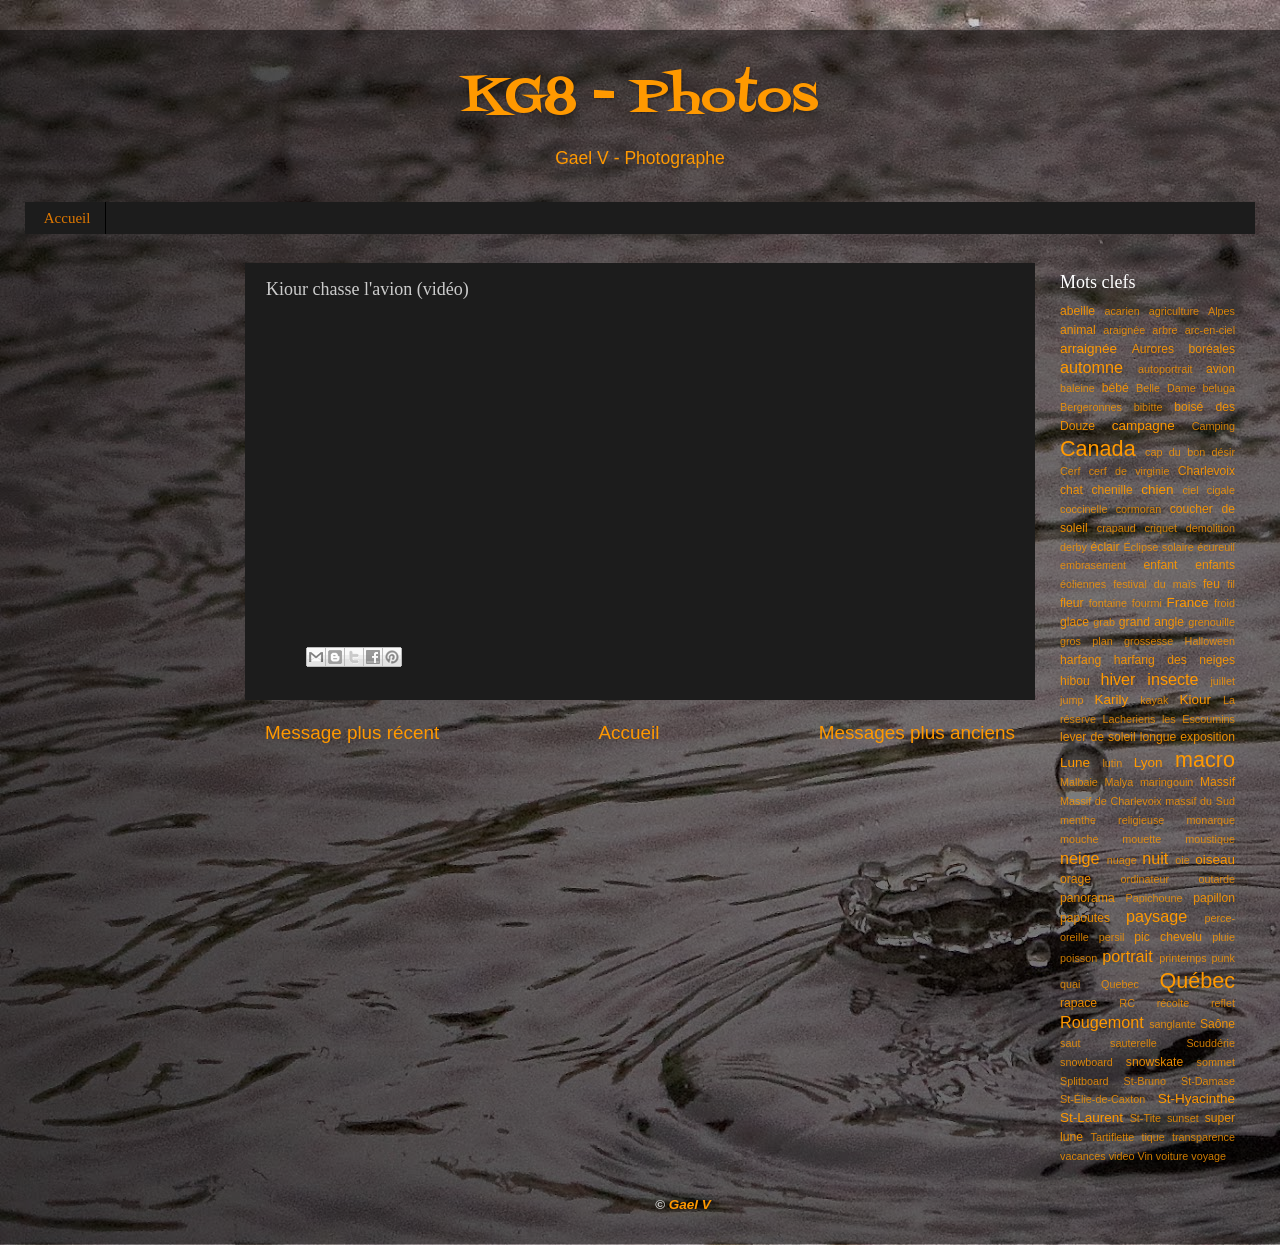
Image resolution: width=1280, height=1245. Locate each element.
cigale (1221, 490)
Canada (1098, 448)
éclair (1105, 547)
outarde (1216, 879)
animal (1078, 330)
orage (1075, 879)
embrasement (1093, 565)
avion (1220, 369)
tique (1152, 1137)
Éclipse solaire (1159, 547)
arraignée (1088, 348)
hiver (1117, 679)
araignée (1124, 330)
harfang (1080, 660)
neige (1080, 858)
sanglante (1172, 1024)
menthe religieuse (1112, 820)
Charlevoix (1206, 471)
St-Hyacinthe (1196, 1098)
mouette (1141, 839)
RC (1127, 1003)
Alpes (1221, 311)
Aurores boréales (1183, 349)
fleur (1072, 603)
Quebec (1120, 984)
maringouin (1166, 782)
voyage (1208, 1156)
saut (1070, 1043)
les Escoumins (1198, 719)
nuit (1155, 858)
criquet (1161, 528)
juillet (1222, 681)
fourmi (1147, 603)
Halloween (1210, 641)
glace (1074, 622)
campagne (1143, 425)
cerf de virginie (1129, 471)
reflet (1223, 1003)
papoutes (1085, 918)
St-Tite (1145, 1118)
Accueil (67, 218)
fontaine (1108, 603)
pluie (1223, 937)
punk (1223, 958)
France (1188, 602)
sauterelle (1133, 1043)
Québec (1197, 980)
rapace (1078, 1003)
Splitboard (1084, 1081)
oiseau (1215, 859)
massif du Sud (1200, 801)
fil (1231, 584)
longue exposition (1187, 737)
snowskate (1154, 1062)
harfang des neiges (1174, 660)
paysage (1156, 916)
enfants (1215, 565)
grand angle (1151, 622)
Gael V (690, 1204)
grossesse (1148, 641)
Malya (1118, 782)
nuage (1122, 860)
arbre (1164, 330)
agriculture (1174, 311)
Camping (1213, 426)
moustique (1210, 839)
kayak (1154, 700)
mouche (1079, 839)
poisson (1078, 958)
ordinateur (1145, 879)
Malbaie (1079, 782)
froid (1224, 603)
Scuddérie (1210, 1043)
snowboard (1086, 1062)
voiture (1172, 1156)
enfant (1161, 565)
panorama (1087, 898)
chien (1157, 489)
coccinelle (1083, 509)
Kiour (1196, 699)
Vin (1144, 1156)
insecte (1172, 679)
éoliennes (1083, 584)
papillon (1214, 898)
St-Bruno (1145, 1081)
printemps (1182, 958)
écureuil (1216, 547)
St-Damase (1208, 1081)
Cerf (1070, 471)
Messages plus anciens (917, 732)
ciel (1190, 490)
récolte (1173, 1003)
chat (1071, 490)
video (1122, 1156)
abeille (1077, 311)
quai (1070, 984)
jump (1071, 700)
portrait (1127, 956)
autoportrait (1165, 369)
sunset (1183, 1118)
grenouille (1211, 622)
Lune (1075, 762)
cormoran (1139, 509)
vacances (1083, 1156)
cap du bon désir (1190, 452)
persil (1112, 937)
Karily (1112, 699)
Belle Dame (1166, 388)
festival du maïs (1154, 584)
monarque (1210, 820)
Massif (1217, 782)
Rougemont (1102, 1022)
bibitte (1148, 407)
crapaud (1116, 528)
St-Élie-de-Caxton (1102, 1099)
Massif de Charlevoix (1111, 801)
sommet (1216, 1062)
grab (1104, 622)
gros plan (1086, 641)
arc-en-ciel (1210, 330)
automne (1091, 367)
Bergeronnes (1091, 407)
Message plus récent (352, 732)
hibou (1075, 681)
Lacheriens (1129, 719)
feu (1211, 584)
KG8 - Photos (640, 98)
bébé (1115, 388)
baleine (1077, 388)
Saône (1217, 1024)
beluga (1219, 388)
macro (1205, 759)
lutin (1112, 763)
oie (1182, 860)
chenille (1112, 490)
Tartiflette (1112, 1137)
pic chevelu (1168, 937)
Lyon (1148, 762)
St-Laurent (1091, 1117)
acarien (1121, 311)
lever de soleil (1098, 737)
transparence (1203, 1137)
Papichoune (1154, 898)
